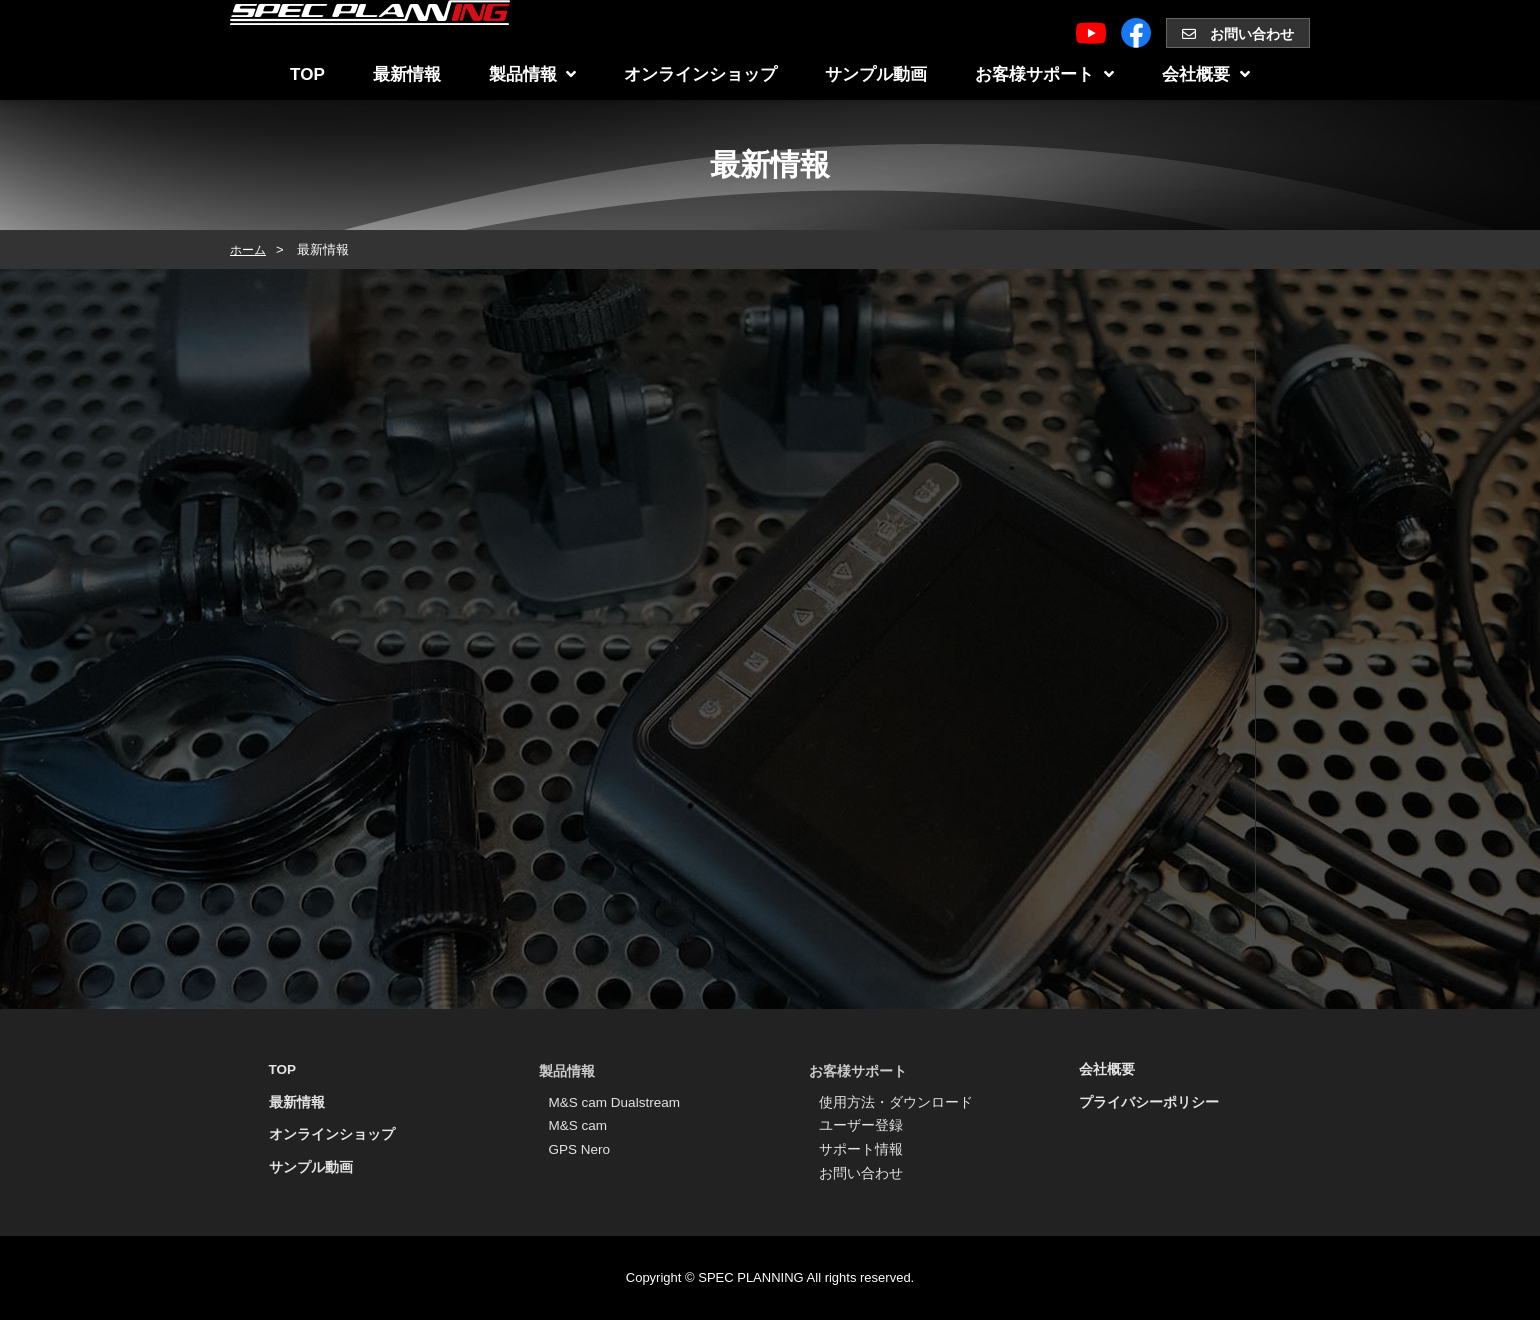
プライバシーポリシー (1149, 1107)
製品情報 (533, 74)
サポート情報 (861, 1161)
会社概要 (1206, 74)
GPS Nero (581, 1161)
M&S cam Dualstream (617, 1105)
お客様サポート (1044, 74)
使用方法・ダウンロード (896, 1105)
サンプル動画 (876, 74)
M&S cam (579, 1133)
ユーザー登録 (861, 1133)
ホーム (249, 249)
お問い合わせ (1238, 34)
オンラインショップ (700, 74)
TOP (307, 74)
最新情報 (407, 74)
